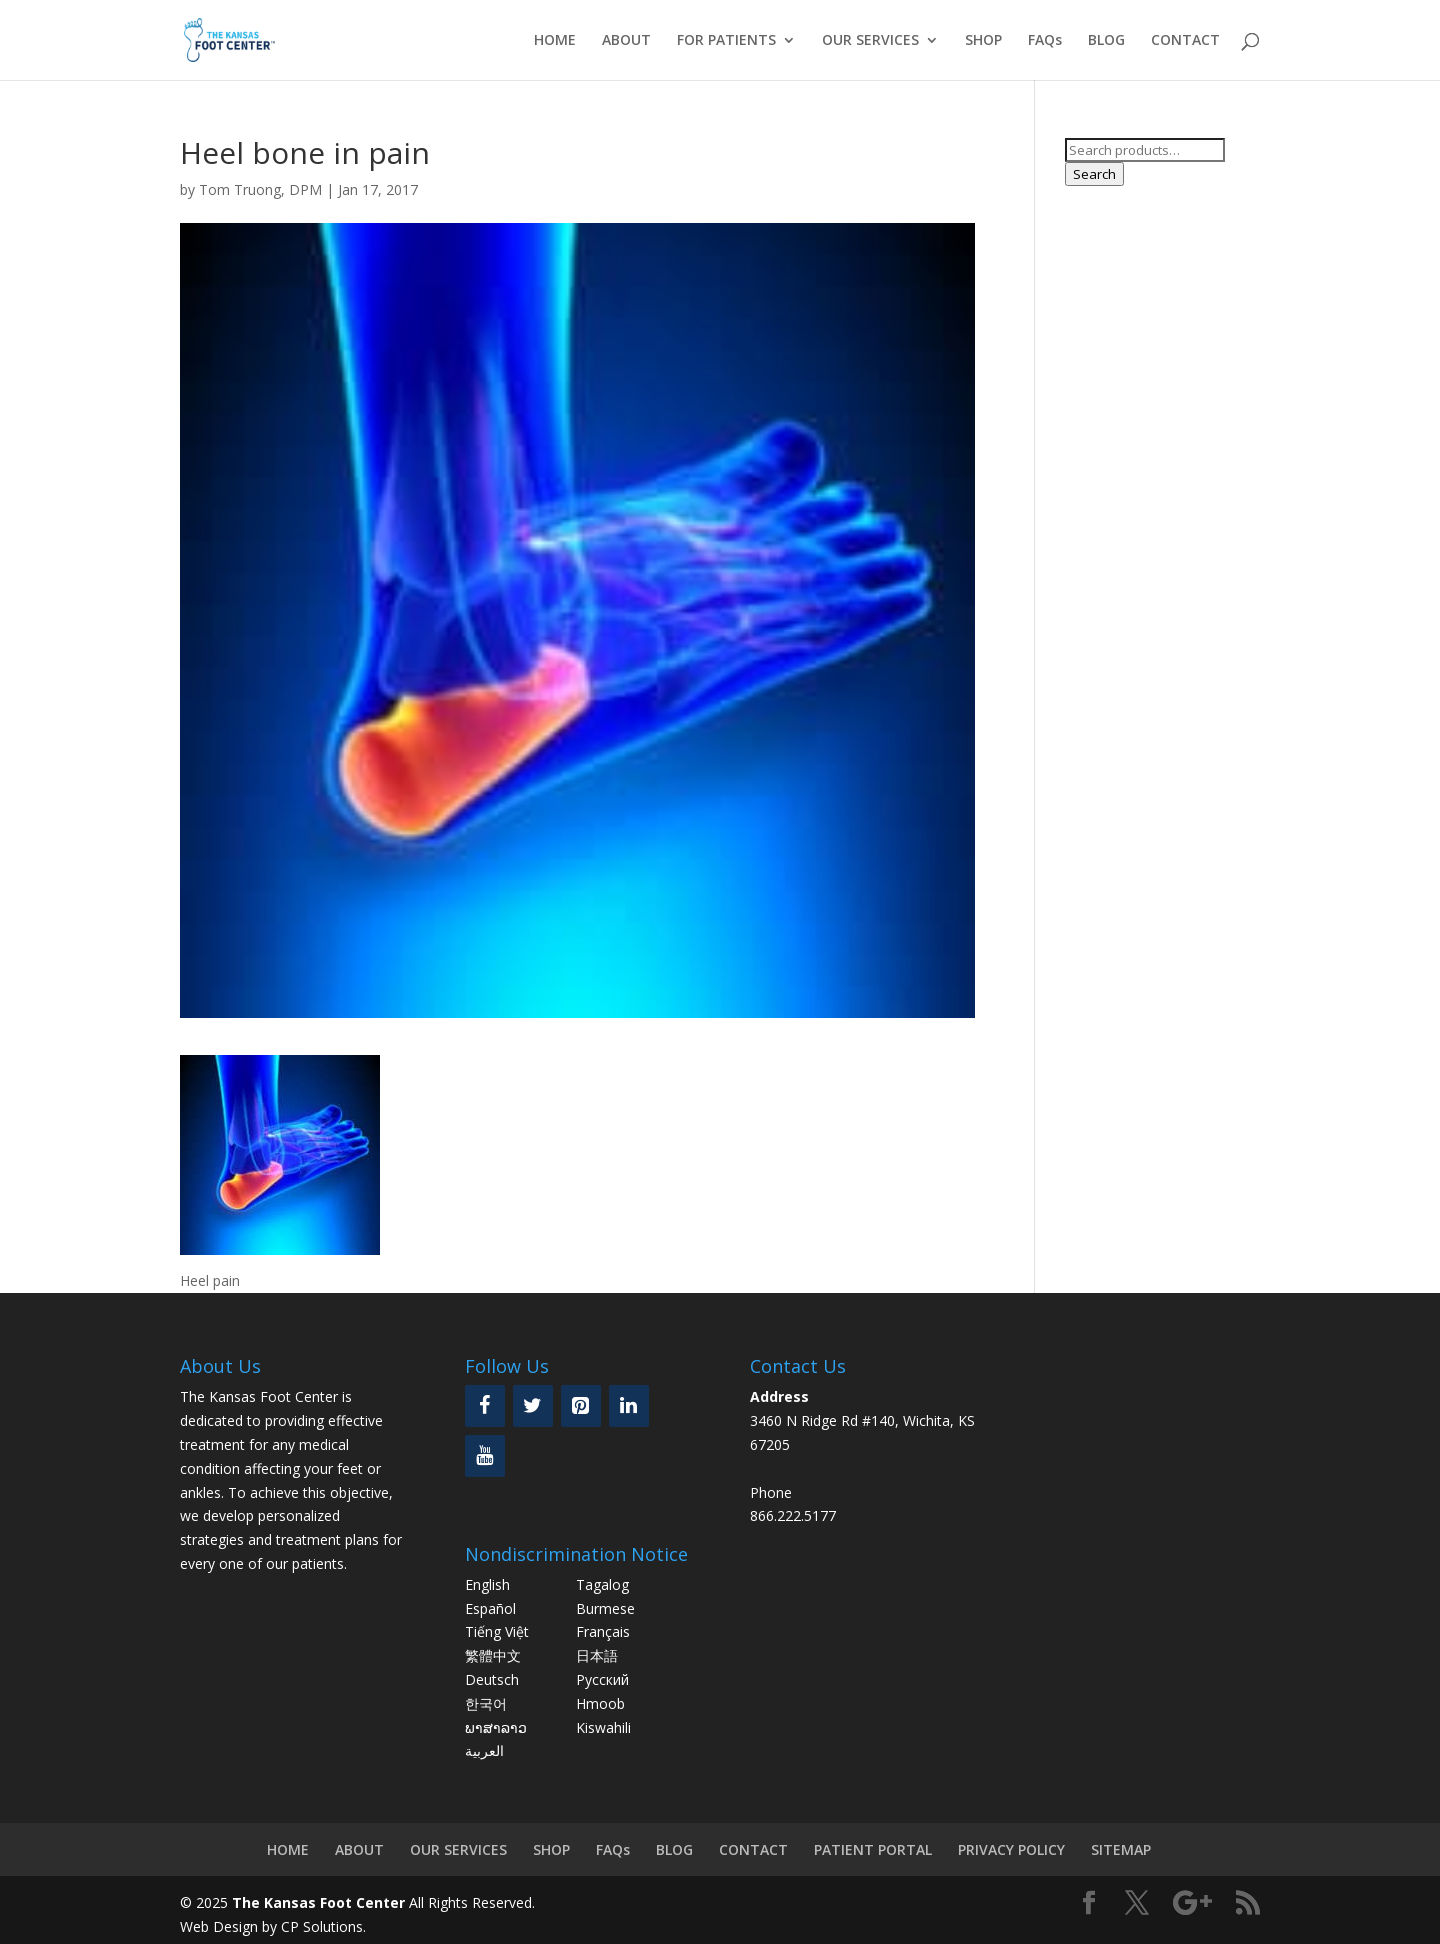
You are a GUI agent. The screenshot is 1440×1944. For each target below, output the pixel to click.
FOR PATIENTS (726, 41)
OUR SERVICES (870, 41)
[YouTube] (485, 1456)
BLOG (1106, 41)
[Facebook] (485, 1406)
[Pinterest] (581, 1406)
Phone (771, 1492)
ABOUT (626, 41)
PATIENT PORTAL (873, 1849)
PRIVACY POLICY (1011, 1849)
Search (1094, 174)
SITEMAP (1121, 1849)
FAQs (1045, 41)
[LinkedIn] (629, 1406)
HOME (555, 41)
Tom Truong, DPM (260, 189)
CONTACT (1185, 41)
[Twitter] (533, 1406)
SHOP (983, 41)
